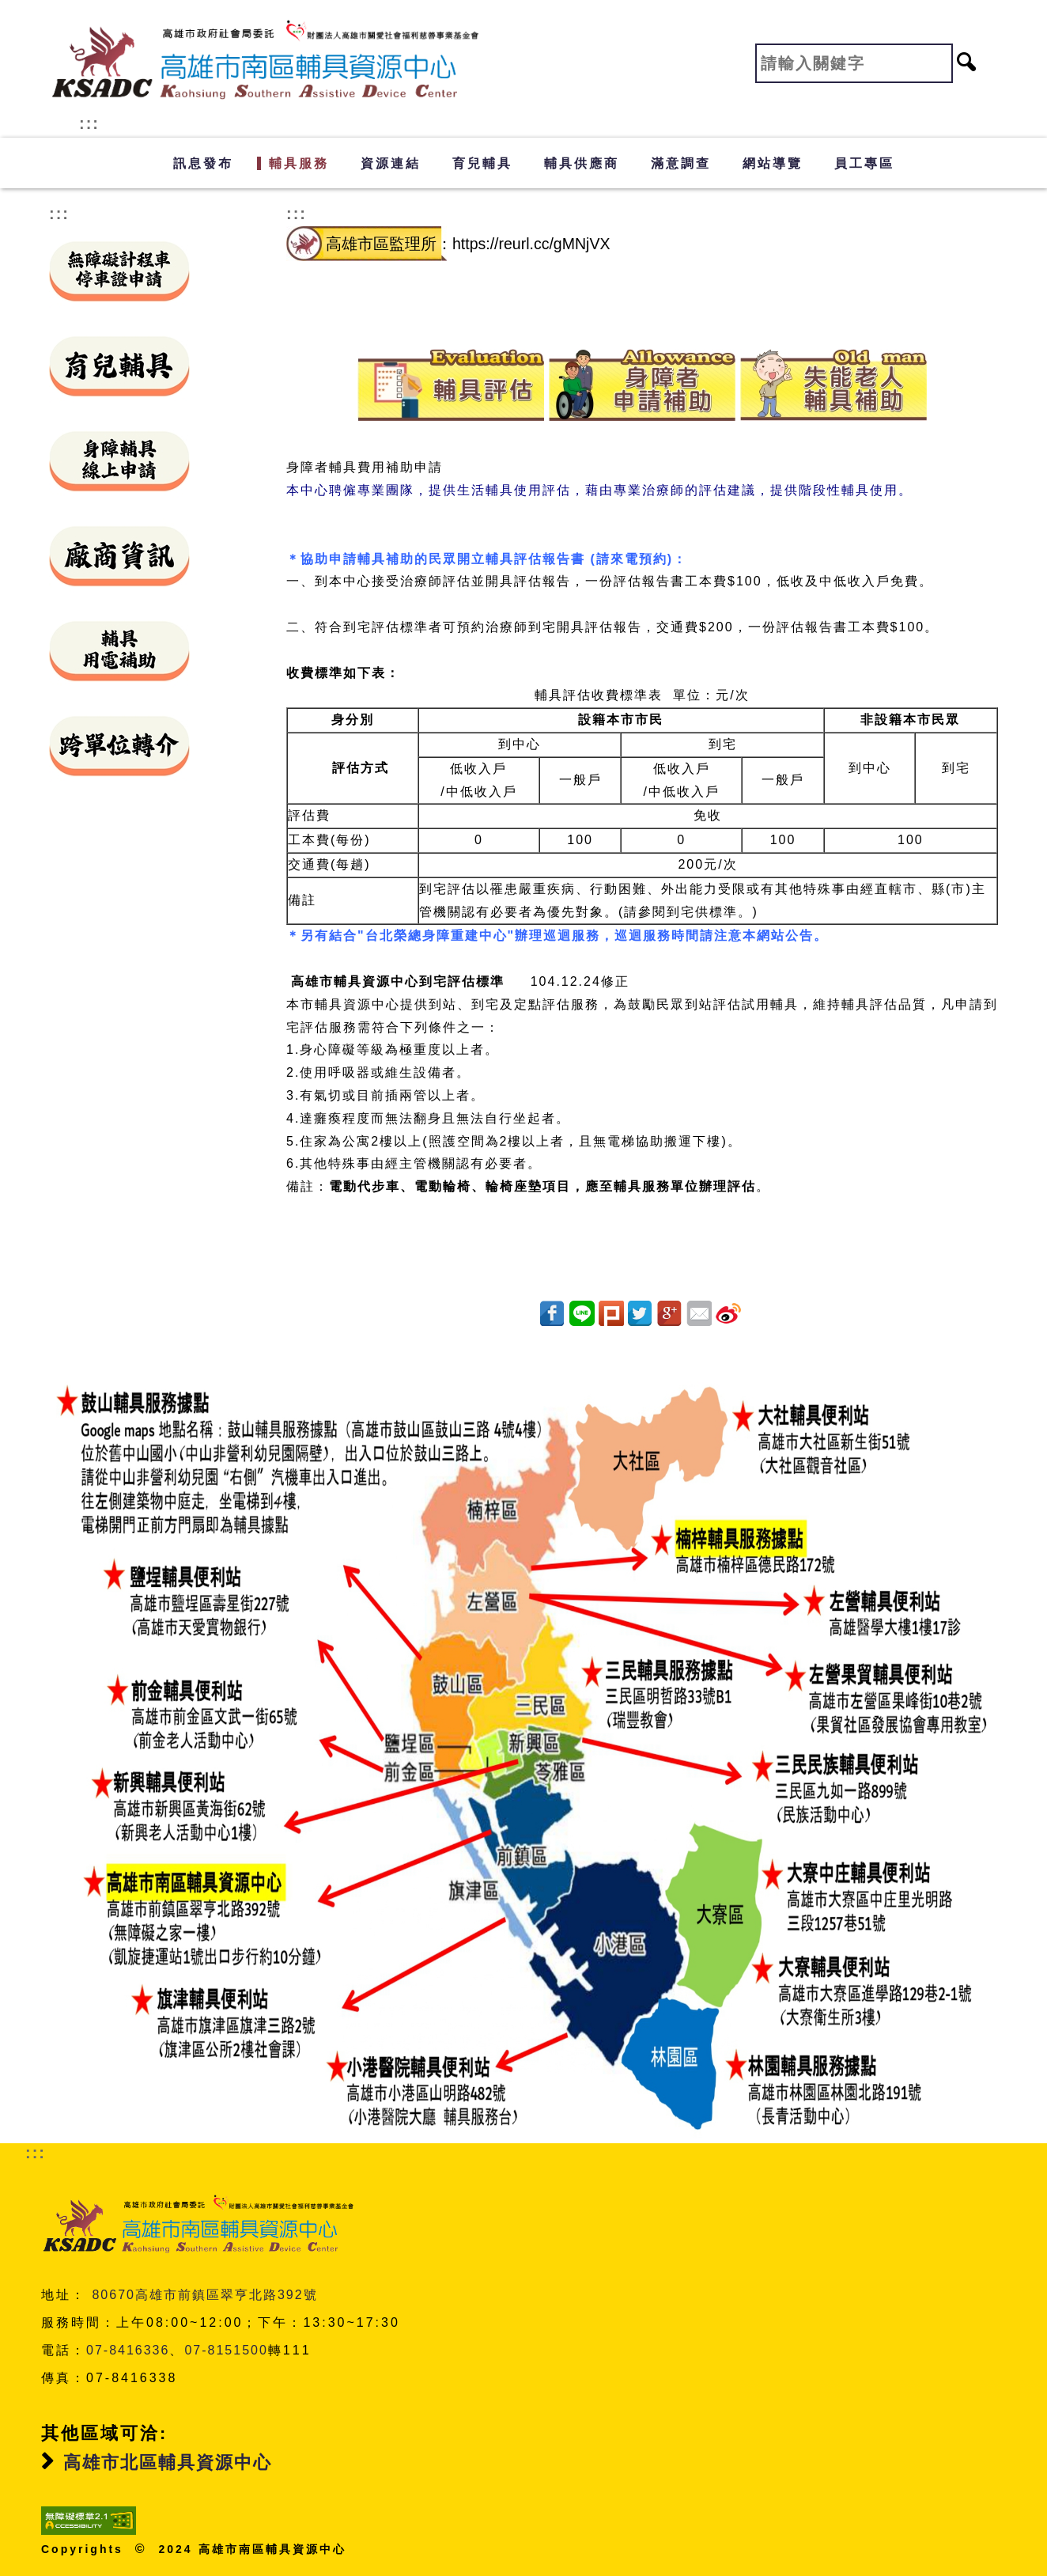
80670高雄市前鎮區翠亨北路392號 (204, 2294)
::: (89, 123)
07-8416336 (127, 2350)
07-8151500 (225, 2350)
